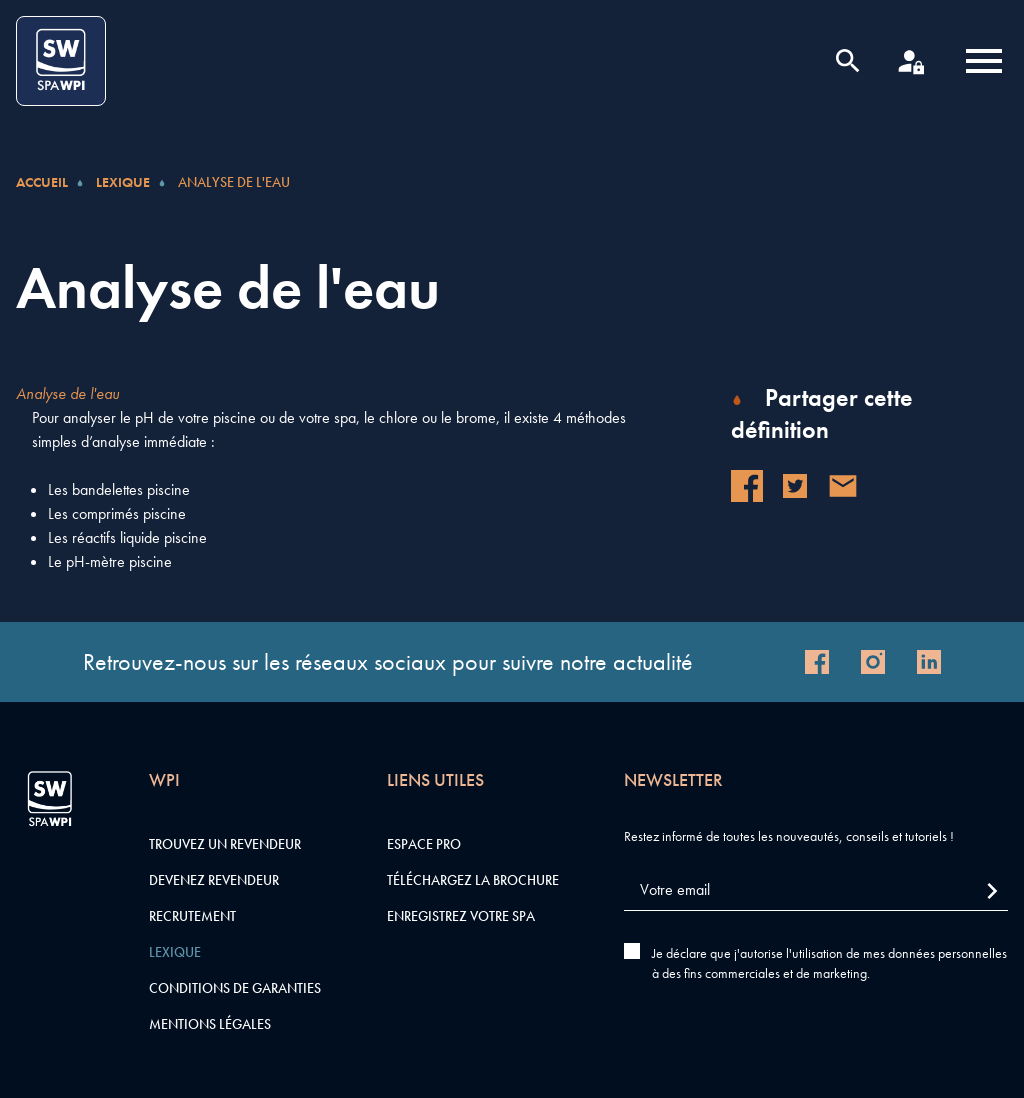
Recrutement (192, 916)
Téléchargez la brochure (473, 880)
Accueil (42, 182)
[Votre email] (816, 890)
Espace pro (424, 844)
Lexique (123, 182)
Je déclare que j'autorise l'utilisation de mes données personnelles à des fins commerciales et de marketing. (829, 963)
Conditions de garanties (235, 988)
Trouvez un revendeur (225, 844)
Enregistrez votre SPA (461, 916)
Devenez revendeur (214, 880)
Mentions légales (210, 1024)
